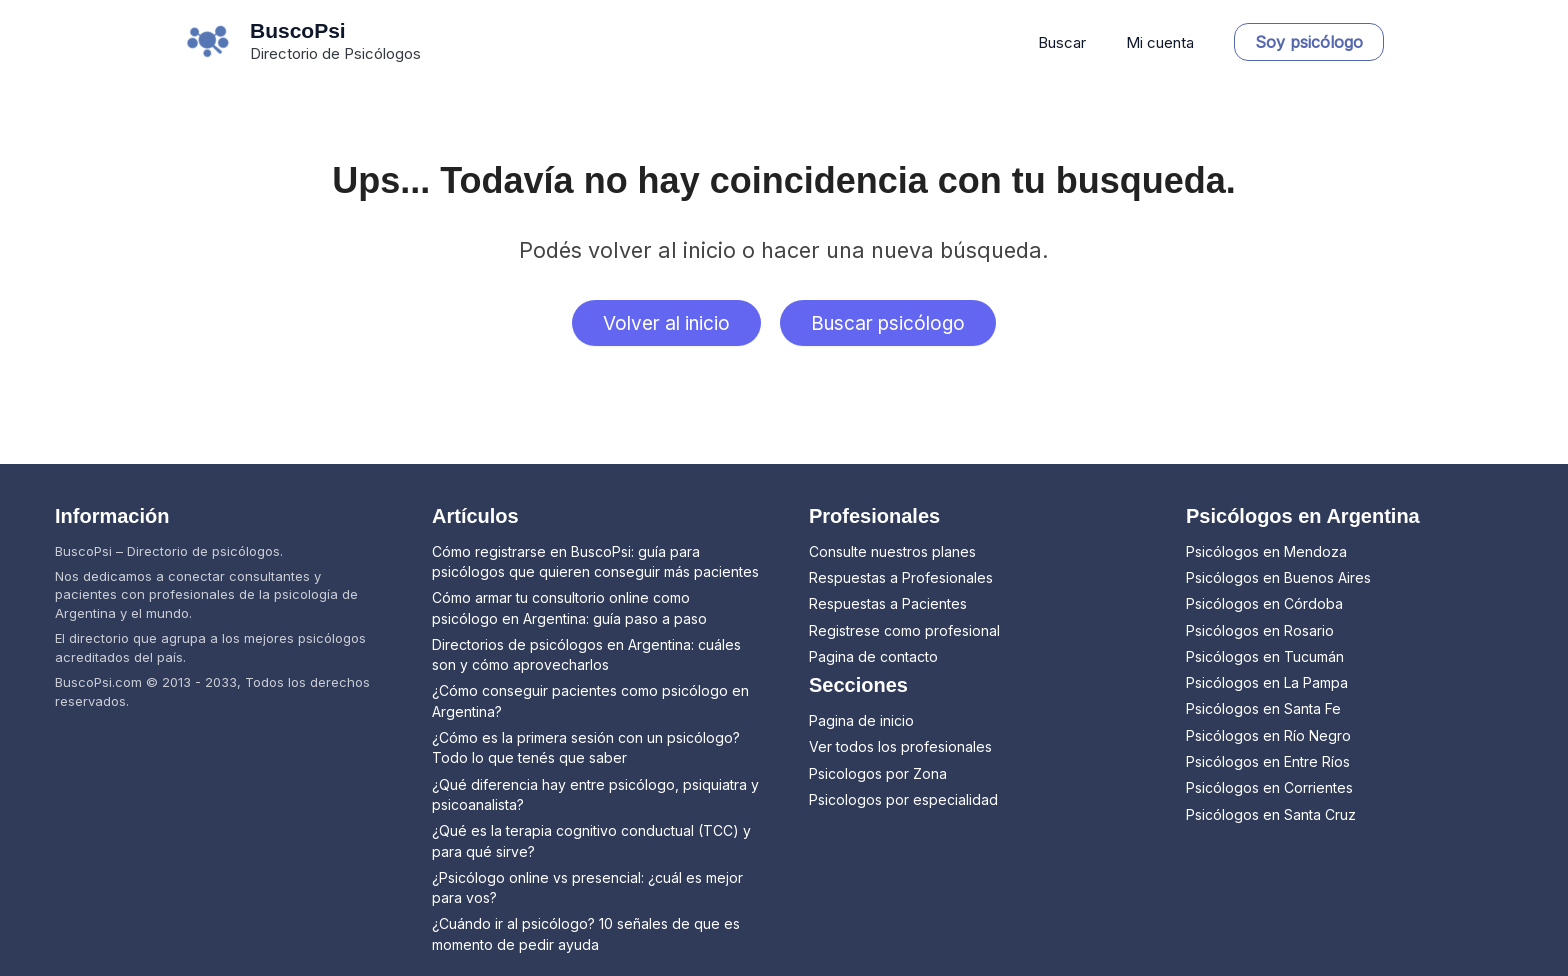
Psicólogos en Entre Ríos (1268, 761)
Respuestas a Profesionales (901, 577)
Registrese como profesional (904, 630)
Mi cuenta (1165, 42)
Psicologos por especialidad (903, 799)
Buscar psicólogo (895, 325)
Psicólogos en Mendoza (1266, 551)
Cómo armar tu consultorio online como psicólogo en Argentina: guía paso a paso (569, 607)
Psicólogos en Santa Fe (1263, 708)
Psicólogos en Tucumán (1265, 656)
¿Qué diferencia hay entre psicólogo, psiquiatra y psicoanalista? (595, 794)
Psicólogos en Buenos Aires (1278, 577)
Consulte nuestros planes (892, 551)
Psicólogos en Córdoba (1264, 603)
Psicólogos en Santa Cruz (1271, 814)
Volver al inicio (660, 325)
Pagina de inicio (861, 720)
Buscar (1077, 42)
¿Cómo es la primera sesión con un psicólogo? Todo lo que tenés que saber (586, 747)
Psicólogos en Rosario (1260, 630)
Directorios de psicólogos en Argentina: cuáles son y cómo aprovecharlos (586, 654)
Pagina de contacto (873, 656)
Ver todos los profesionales (900, 746)
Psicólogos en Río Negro (1268, 735)
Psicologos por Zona (878, 773)
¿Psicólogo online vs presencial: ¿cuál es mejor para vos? (587, 887)
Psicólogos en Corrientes (1269, 787)
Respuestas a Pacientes (888, 603)
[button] (1309, 42)
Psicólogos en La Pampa (1267, 682)
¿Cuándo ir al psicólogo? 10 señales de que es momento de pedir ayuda (586, 933)
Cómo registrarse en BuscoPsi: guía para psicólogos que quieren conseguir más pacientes (595, 561)
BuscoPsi (298, 30)
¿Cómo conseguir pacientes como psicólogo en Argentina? (590, 700)
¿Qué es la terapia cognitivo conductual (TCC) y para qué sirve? (591, 840)
